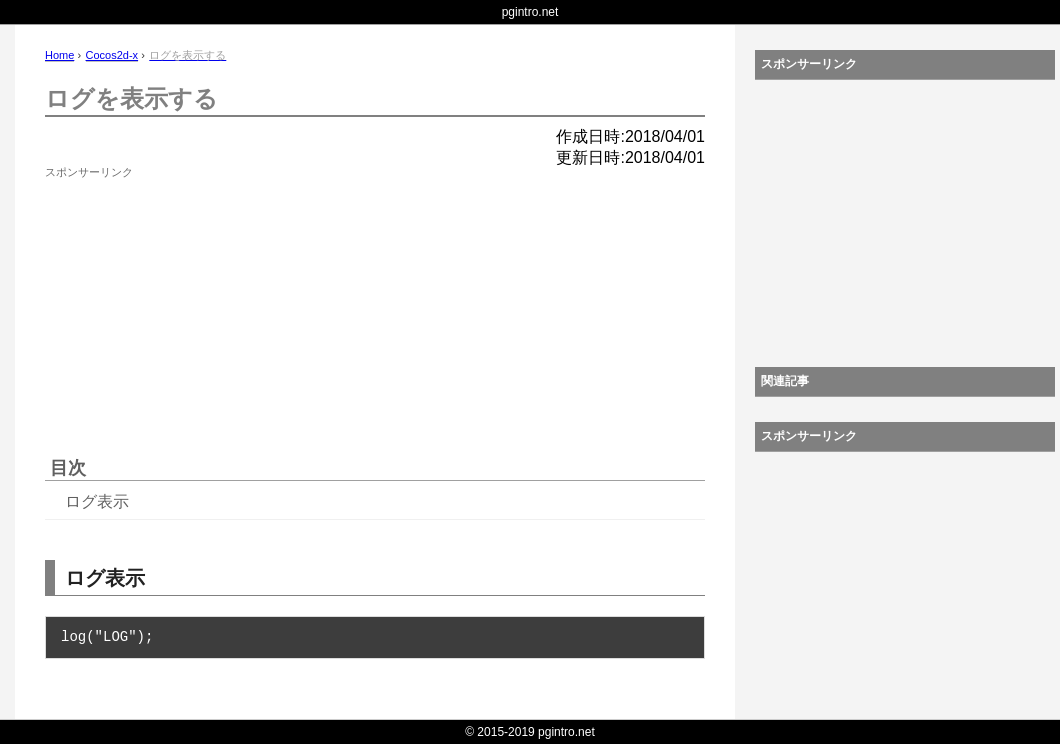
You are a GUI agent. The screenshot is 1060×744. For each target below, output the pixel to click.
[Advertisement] (195, 310)
